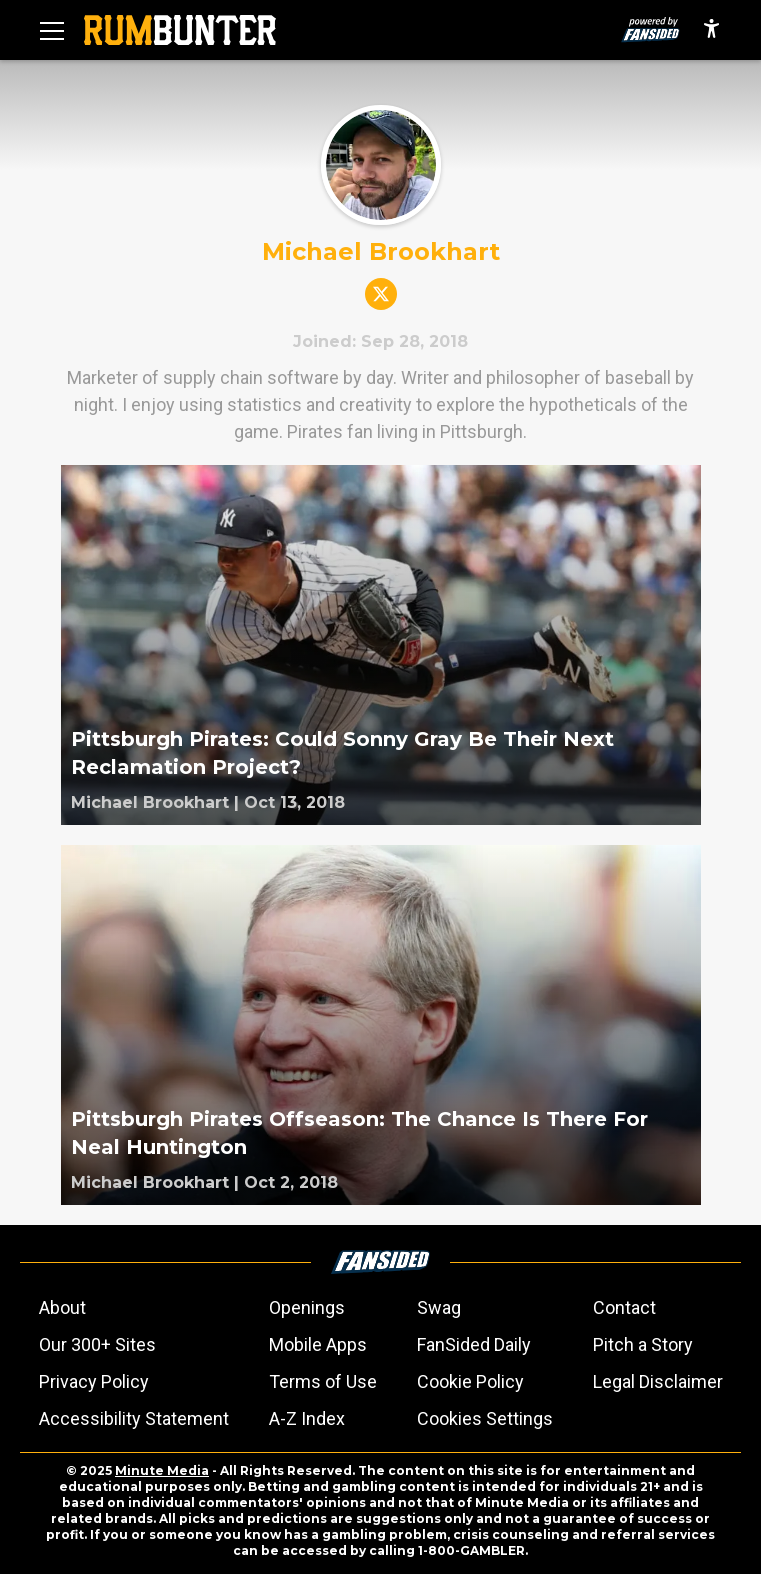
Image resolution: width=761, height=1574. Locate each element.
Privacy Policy (94, 1381)
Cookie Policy (470, 1381)
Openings (307, 1307)
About (62, 1307)
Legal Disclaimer (658, 1381)
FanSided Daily (474, 1344)
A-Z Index (307, 1418)
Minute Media (162, 1470)
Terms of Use (323, 1381)
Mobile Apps (318, 1344)
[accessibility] (711, 30)
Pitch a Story (643, 1344)
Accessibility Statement (134, 1418)
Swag (439, 1307)
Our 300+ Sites (97, 1344)
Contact (624, 1307)
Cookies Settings (485, 1418)
